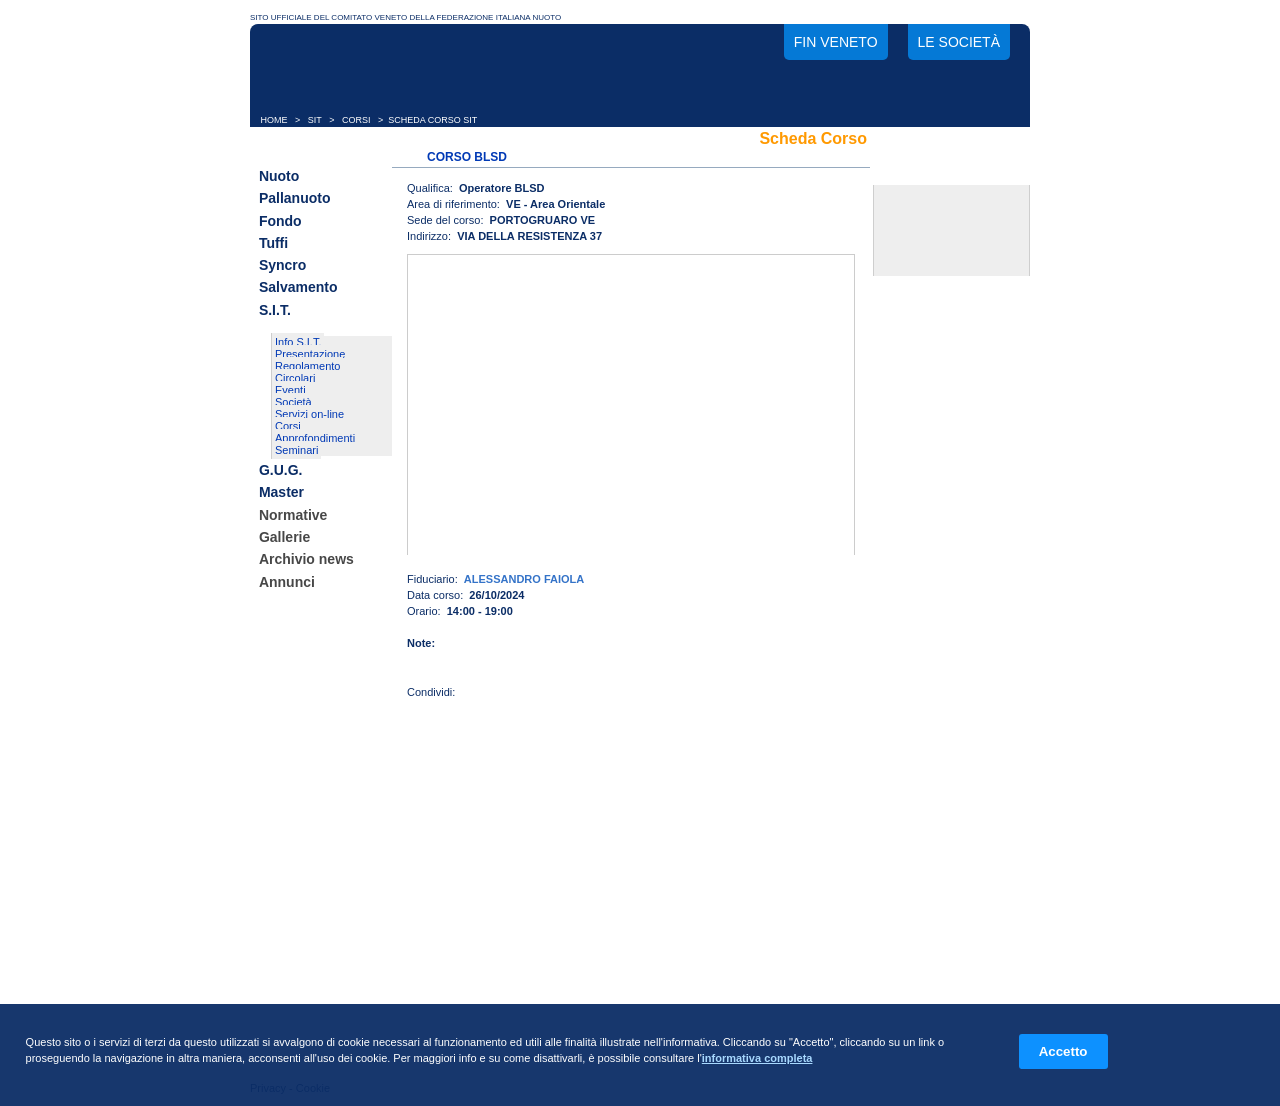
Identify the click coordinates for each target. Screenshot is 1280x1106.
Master (281, 493)
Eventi (290, 390)
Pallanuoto (295, 199)
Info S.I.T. (298, 342)
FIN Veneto (836, 42)
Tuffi (273, 243)
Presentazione (310, 354)
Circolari (295, 378)
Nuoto (279, 176)
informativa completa (757, 1058)
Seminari (296, 450)
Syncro (282, 265)
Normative (293, 515)
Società (293, 402)
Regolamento (307, 366)
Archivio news (306, 560)
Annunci (287, 582)
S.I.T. (275, 310)
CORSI (356, 120)
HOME (274, 120)
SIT (315, 120)
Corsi (288, 426)
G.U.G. (281, 470)
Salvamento (298, 288)
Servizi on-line (309, 414)
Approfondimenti (315, 438)
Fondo (280, 221)
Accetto (1063, 1051)
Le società (959, 42)
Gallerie (284, 537)
